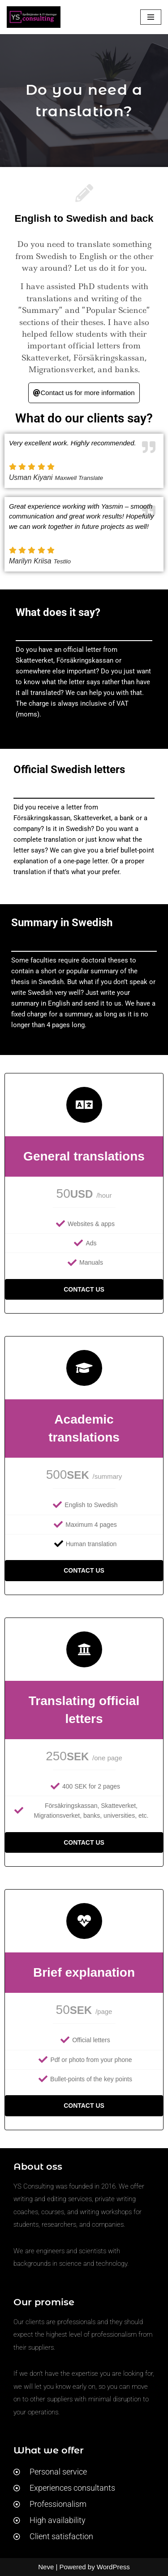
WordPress (113, 2567)
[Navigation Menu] (150, 17)
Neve (46, 2567)
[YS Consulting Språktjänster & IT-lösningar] (33, 17)
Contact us (84, 1289)
